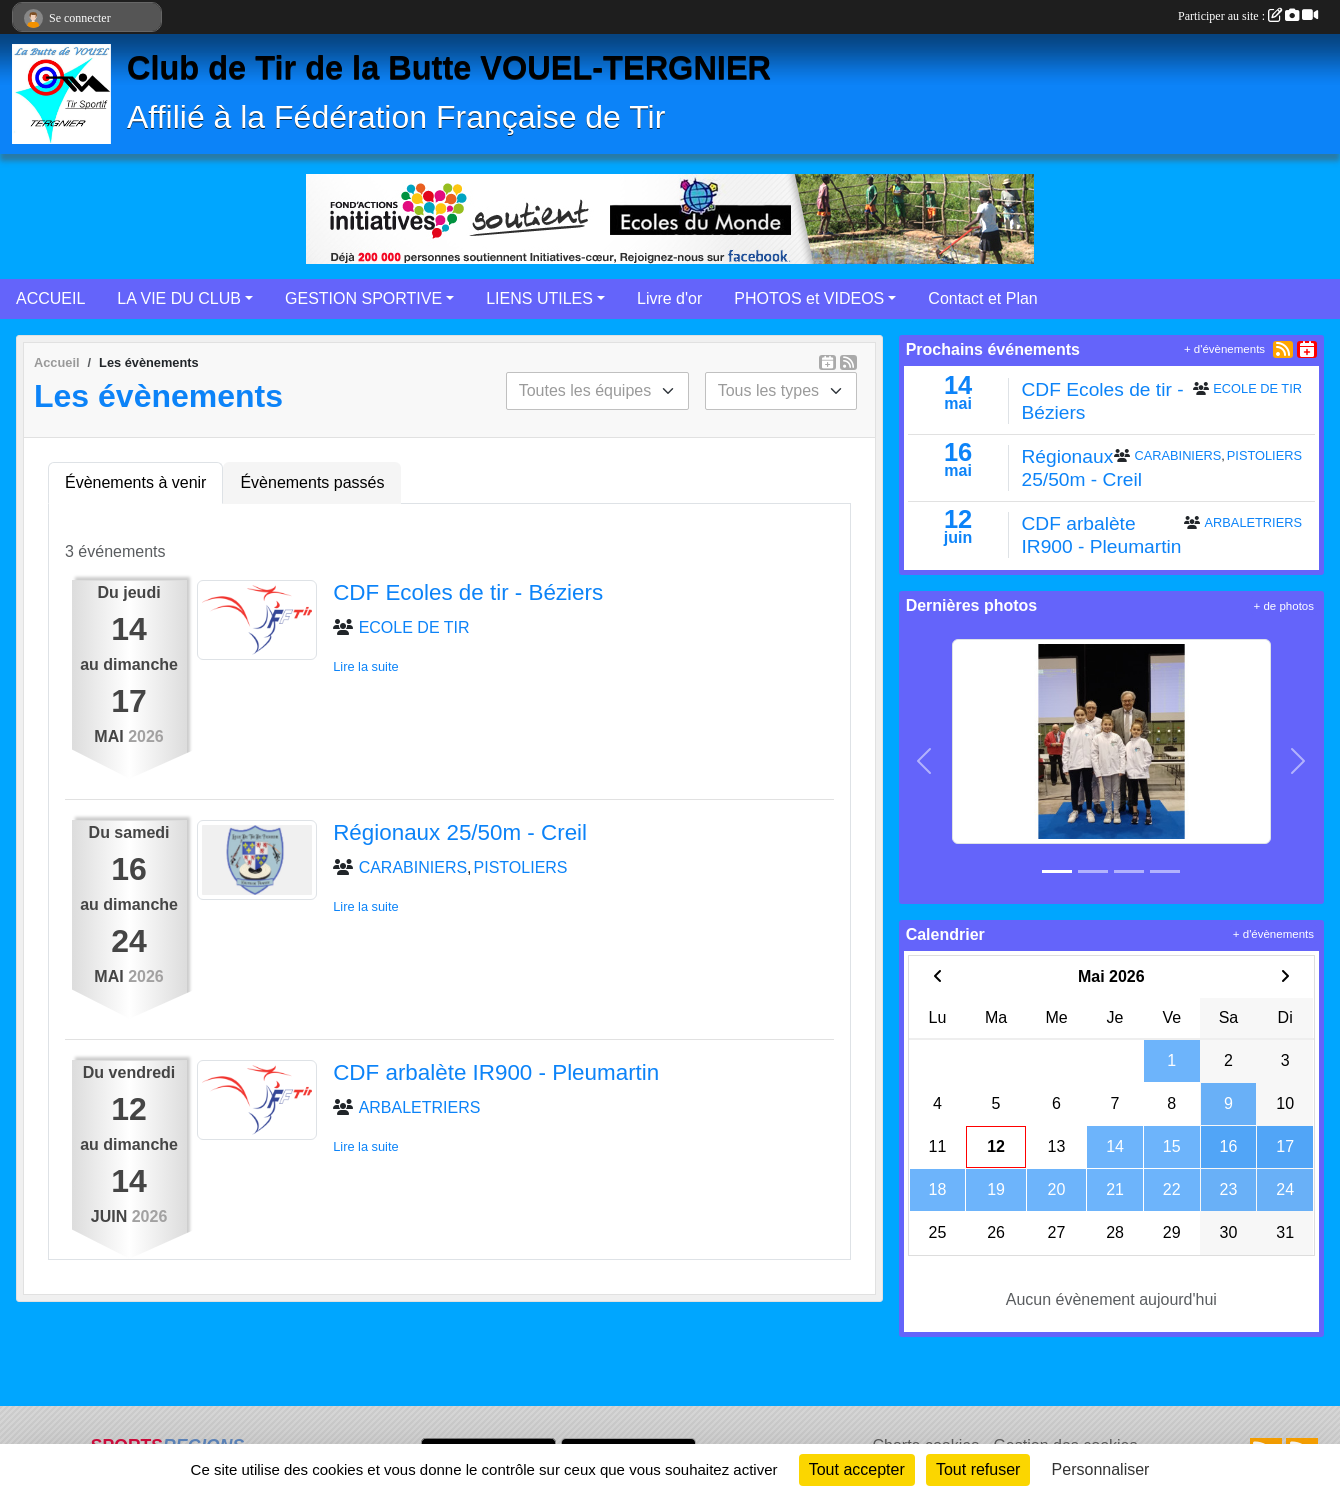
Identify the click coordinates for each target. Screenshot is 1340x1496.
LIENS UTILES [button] (539, 298)
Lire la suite (365, 666)
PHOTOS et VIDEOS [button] (809, 298)
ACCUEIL (50, 298)
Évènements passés (312, 482)
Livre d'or (669, 298)
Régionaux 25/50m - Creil (460, 832)
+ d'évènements (1224, 349)
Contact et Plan (982, 298)
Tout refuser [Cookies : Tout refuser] (978, 1469)
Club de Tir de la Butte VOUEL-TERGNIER (449, 68)
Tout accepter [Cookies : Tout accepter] (857, 1469)
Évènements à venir (135, 482)
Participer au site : (1248, 16)
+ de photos (1284, 606)
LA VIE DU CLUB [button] (179, 298)
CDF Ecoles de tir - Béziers (468, 592)
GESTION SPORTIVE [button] (363, 298)
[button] (925, 761)
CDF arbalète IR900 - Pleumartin (496, 1072)
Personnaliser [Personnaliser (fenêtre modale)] (1101, 1469)
